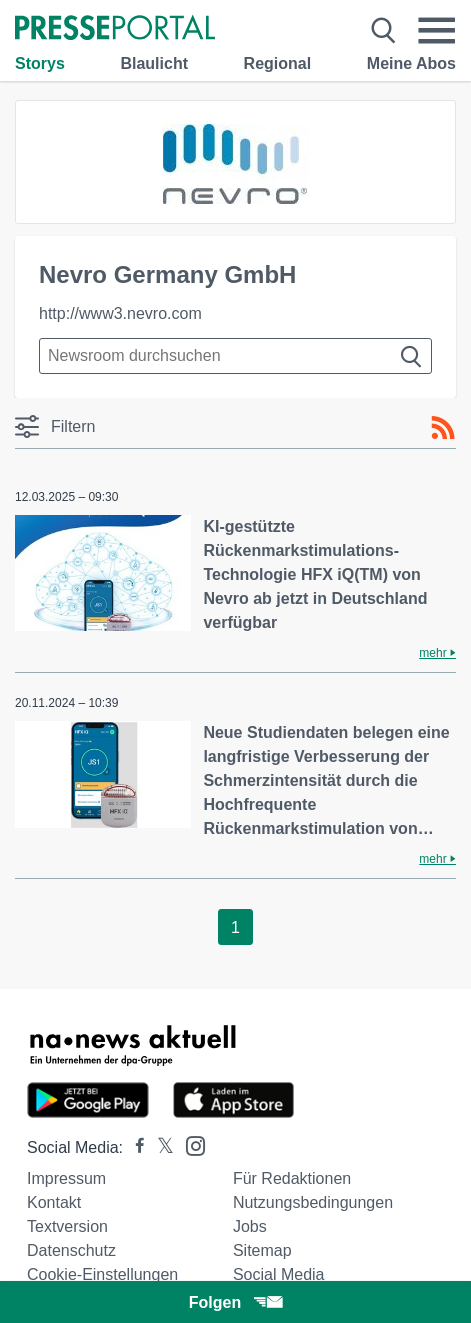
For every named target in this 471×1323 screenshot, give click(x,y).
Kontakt (54, 1202)
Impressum (66, 1178)
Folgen (235, 1302)
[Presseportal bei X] (159, 1147)
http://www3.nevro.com (120, 313)
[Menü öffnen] (436, 30)
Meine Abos (411, 63)
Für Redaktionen (292, 1178)
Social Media (279, 1274)
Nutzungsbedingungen (313, 1202)
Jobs (250, 1226)
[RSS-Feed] (443, 428)
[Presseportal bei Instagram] (189, 1144)
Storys (40, 63)
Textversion (67, 1226)
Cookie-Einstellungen (102, 1274)
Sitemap (262, 1250)
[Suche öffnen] (383, 30)
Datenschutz (71, 1250)
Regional (278, 63)
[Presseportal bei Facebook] (134, 1147)
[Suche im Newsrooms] (235, 356)
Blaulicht (154, 63)
